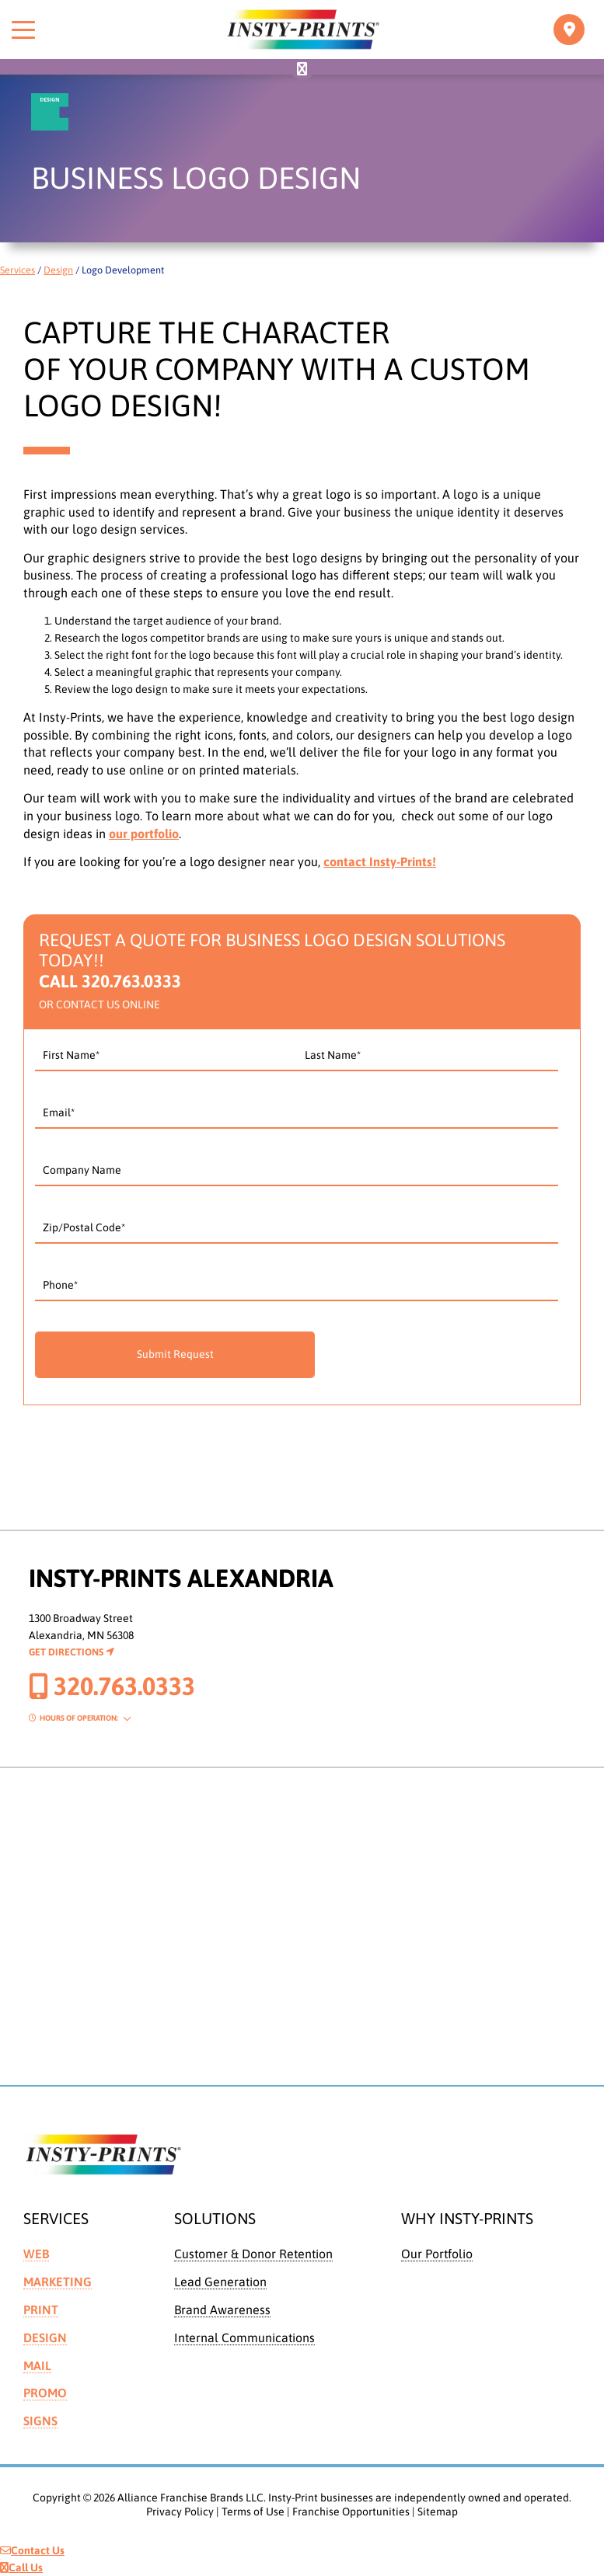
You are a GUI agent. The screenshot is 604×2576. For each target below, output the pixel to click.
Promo (45, 2393)
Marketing (57, 2282)
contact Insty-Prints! (379, 862)
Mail (37, 2365)
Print (40, 2310)
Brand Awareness (222, 2310)
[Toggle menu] (23, 29)
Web (36, 2254)
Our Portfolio (437, 2254)
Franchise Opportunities (351, 2511)
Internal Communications (244, 2338)
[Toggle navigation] (569, 29)
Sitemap (437, 2511)
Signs (40, 2421)
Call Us (21, 2567)
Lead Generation (220, 2282)
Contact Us (32, 2550)
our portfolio (144, 834)
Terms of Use (253, 2511)
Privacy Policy (180, 2511)
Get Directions (71, 1652)
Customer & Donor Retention (253, 2254)
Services (17, 270)
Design (58, 270)
